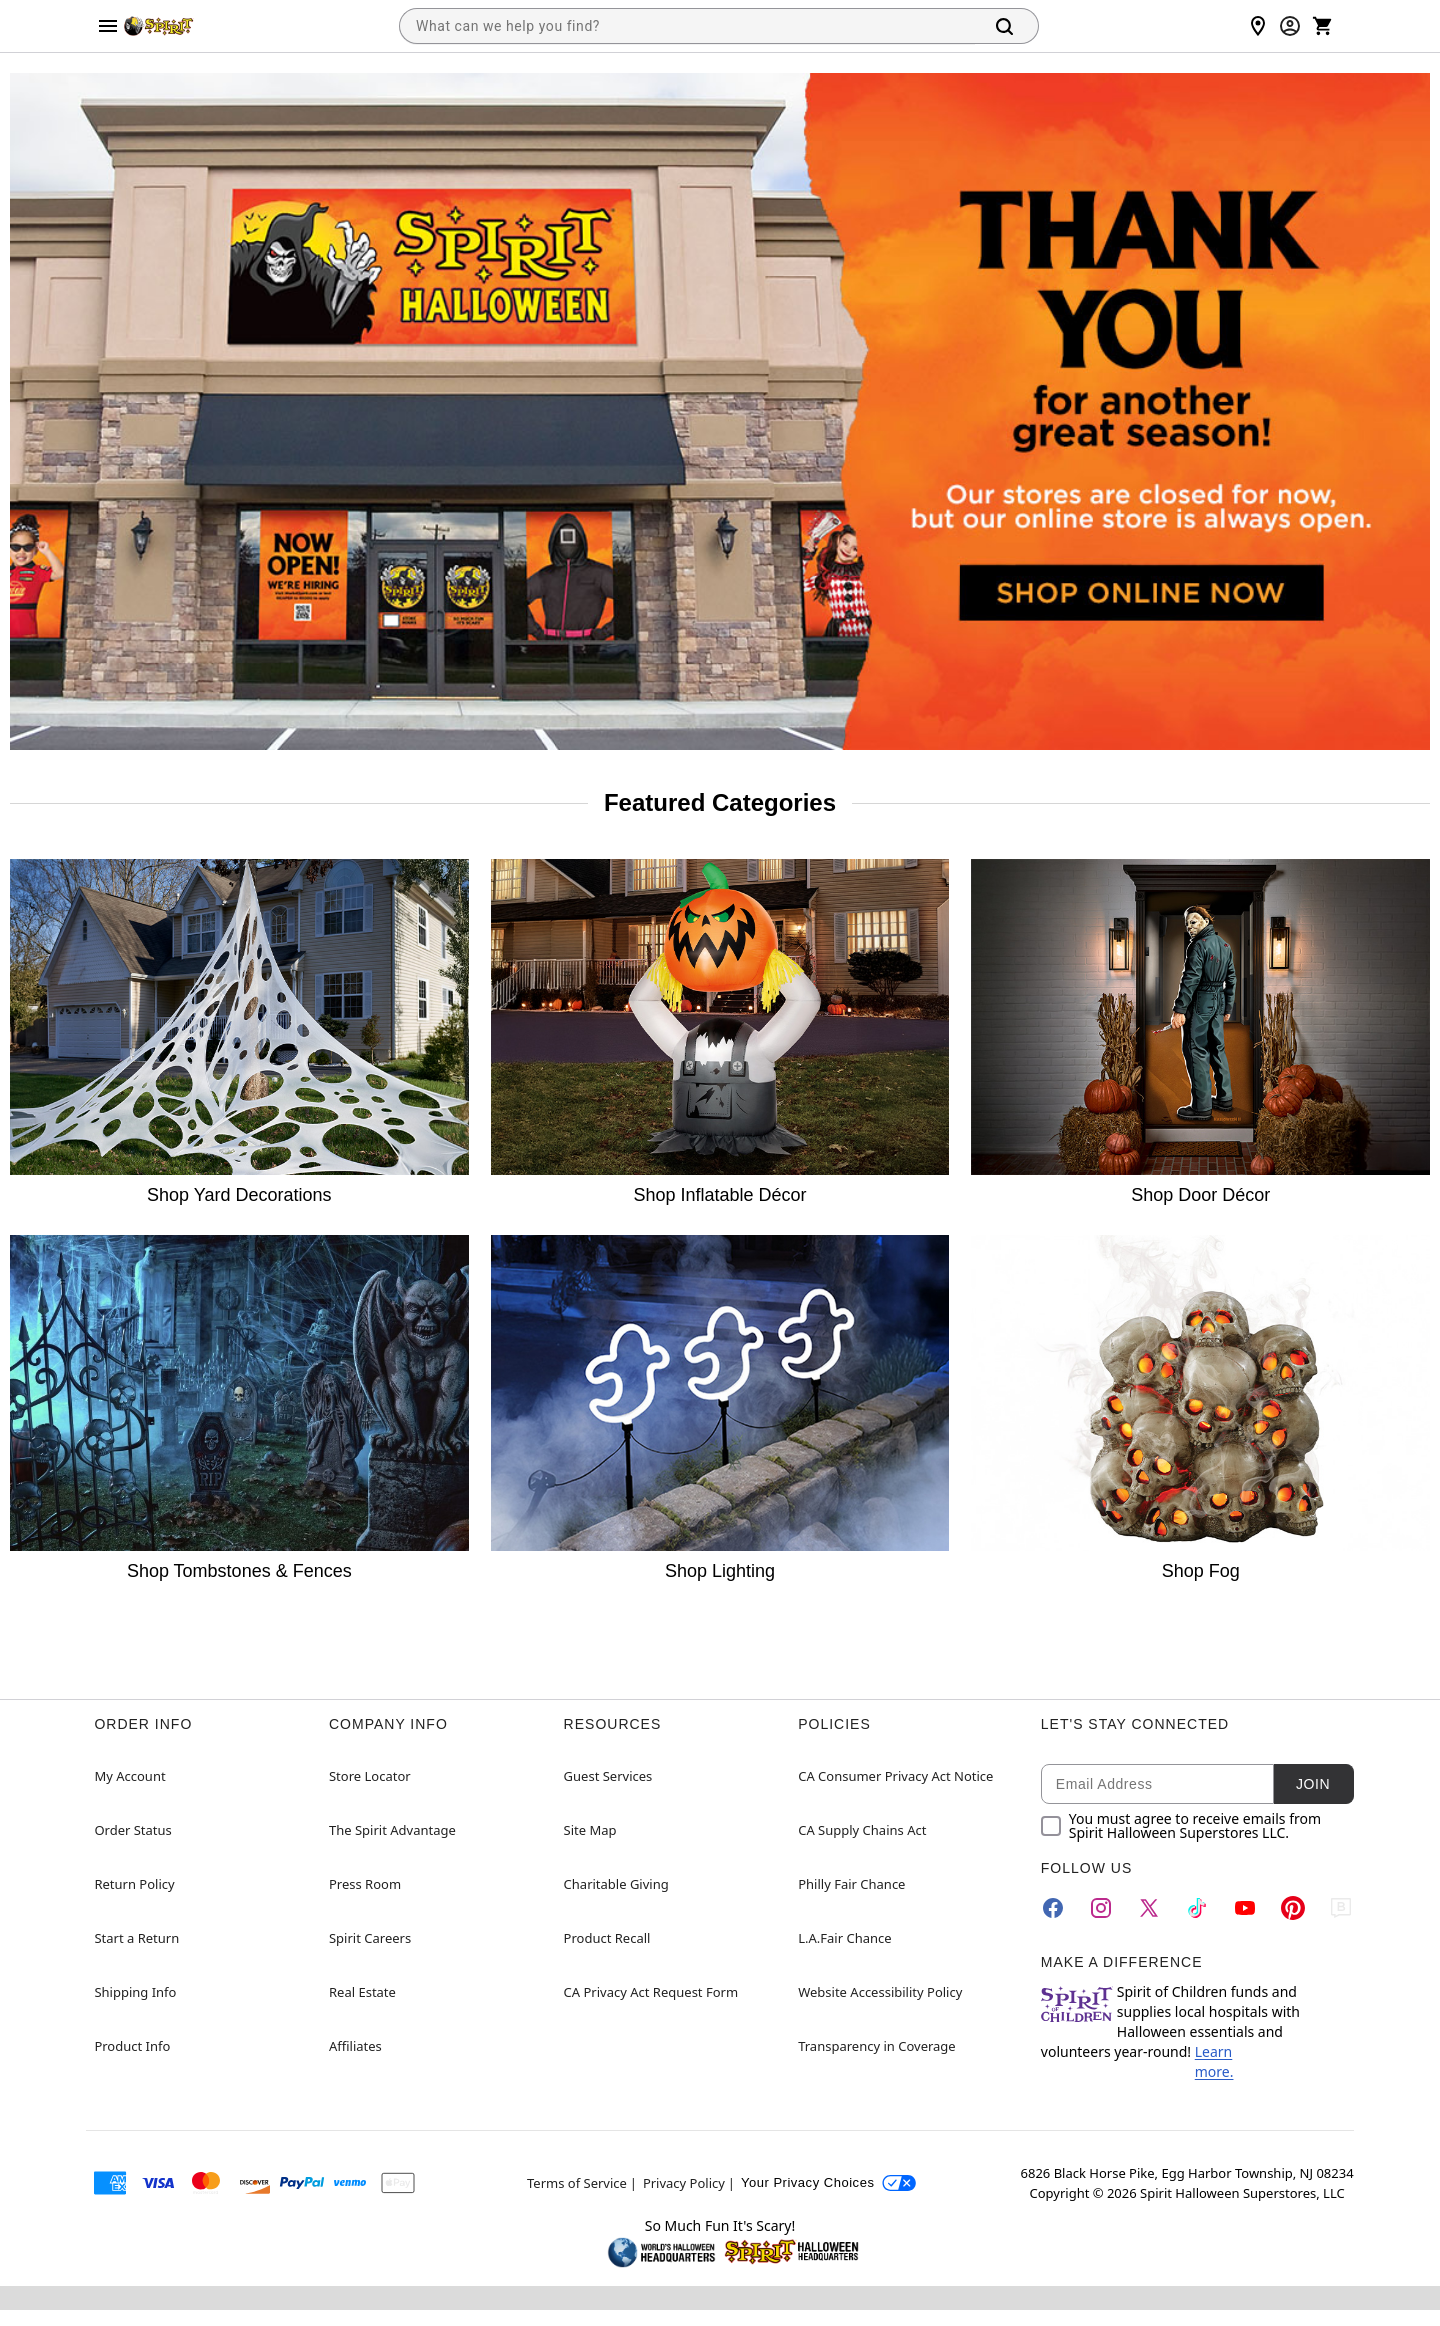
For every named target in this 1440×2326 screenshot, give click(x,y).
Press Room (365, 1884)
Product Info (132, 2046)
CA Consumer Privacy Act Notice (895, 1776)
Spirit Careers (370, 1938)
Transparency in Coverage (877, 2046)
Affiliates (355, 2046)
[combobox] (687, 26)
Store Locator (370, 1776)
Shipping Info (135, 1992)
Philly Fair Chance (851, 1884)
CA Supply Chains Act (862, 1830)
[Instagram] (1101, 1908)
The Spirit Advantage (392, 1830)
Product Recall (607, 1938)
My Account (129, 1776)
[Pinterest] (1293, 1908)
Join (1313, 1784)
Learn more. (1214, 2061)
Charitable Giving (616, 1884)
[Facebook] (1053, 1908)
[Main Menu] (108, 26)
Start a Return (136, 1938)
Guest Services (608, 1776)
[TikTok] (1197, 1908)
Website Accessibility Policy (880, 1992)
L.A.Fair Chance (844, 1938)
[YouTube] (1245, 1908)
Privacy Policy (684, 2183)
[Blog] (1341, 1908)
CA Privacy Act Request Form (651, 1992)
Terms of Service (577, 2183)
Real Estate (362, 1992)
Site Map (590, 1830)
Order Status (132, 1830)
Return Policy (134, 1884)
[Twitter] (1149, 1908)
